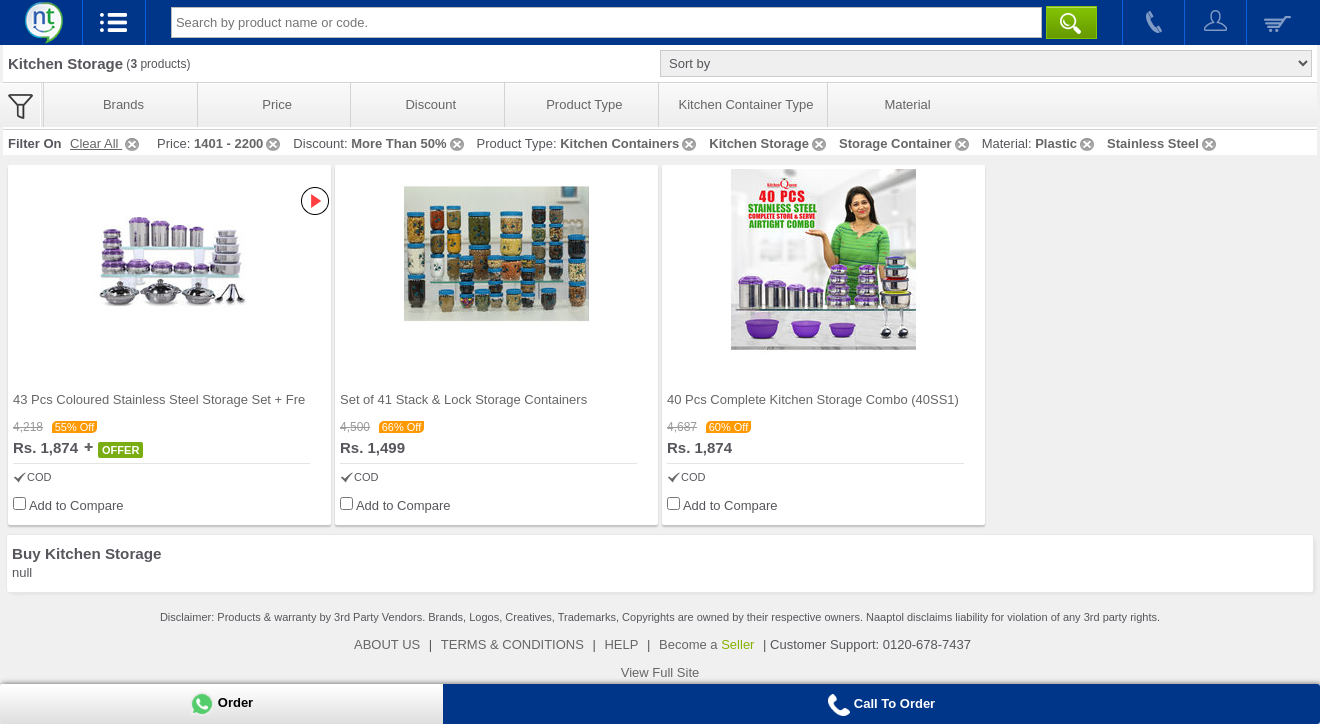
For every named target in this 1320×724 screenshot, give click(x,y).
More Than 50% (408, 143)
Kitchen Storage (769, 143)
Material (907, 104)
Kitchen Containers (629, 143)
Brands (123, 104)
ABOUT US (387, 644)
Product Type (584, 104)
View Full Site (660, 672)
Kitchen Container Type (746, 104)
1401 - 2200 (238, 143)
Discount (430, 104)
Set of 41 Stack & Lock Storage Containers (463, 399)
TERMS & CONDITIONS (512, 644)
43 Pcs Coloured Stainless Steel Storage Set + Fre (159, 399)
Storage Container (905, 143)
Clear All (106, 143)
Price (277, 104)
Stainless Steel (1163, 143)
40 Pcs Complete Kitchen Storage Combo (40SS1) (813, 399)
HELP (621, 644)
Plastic (1066, 143)
